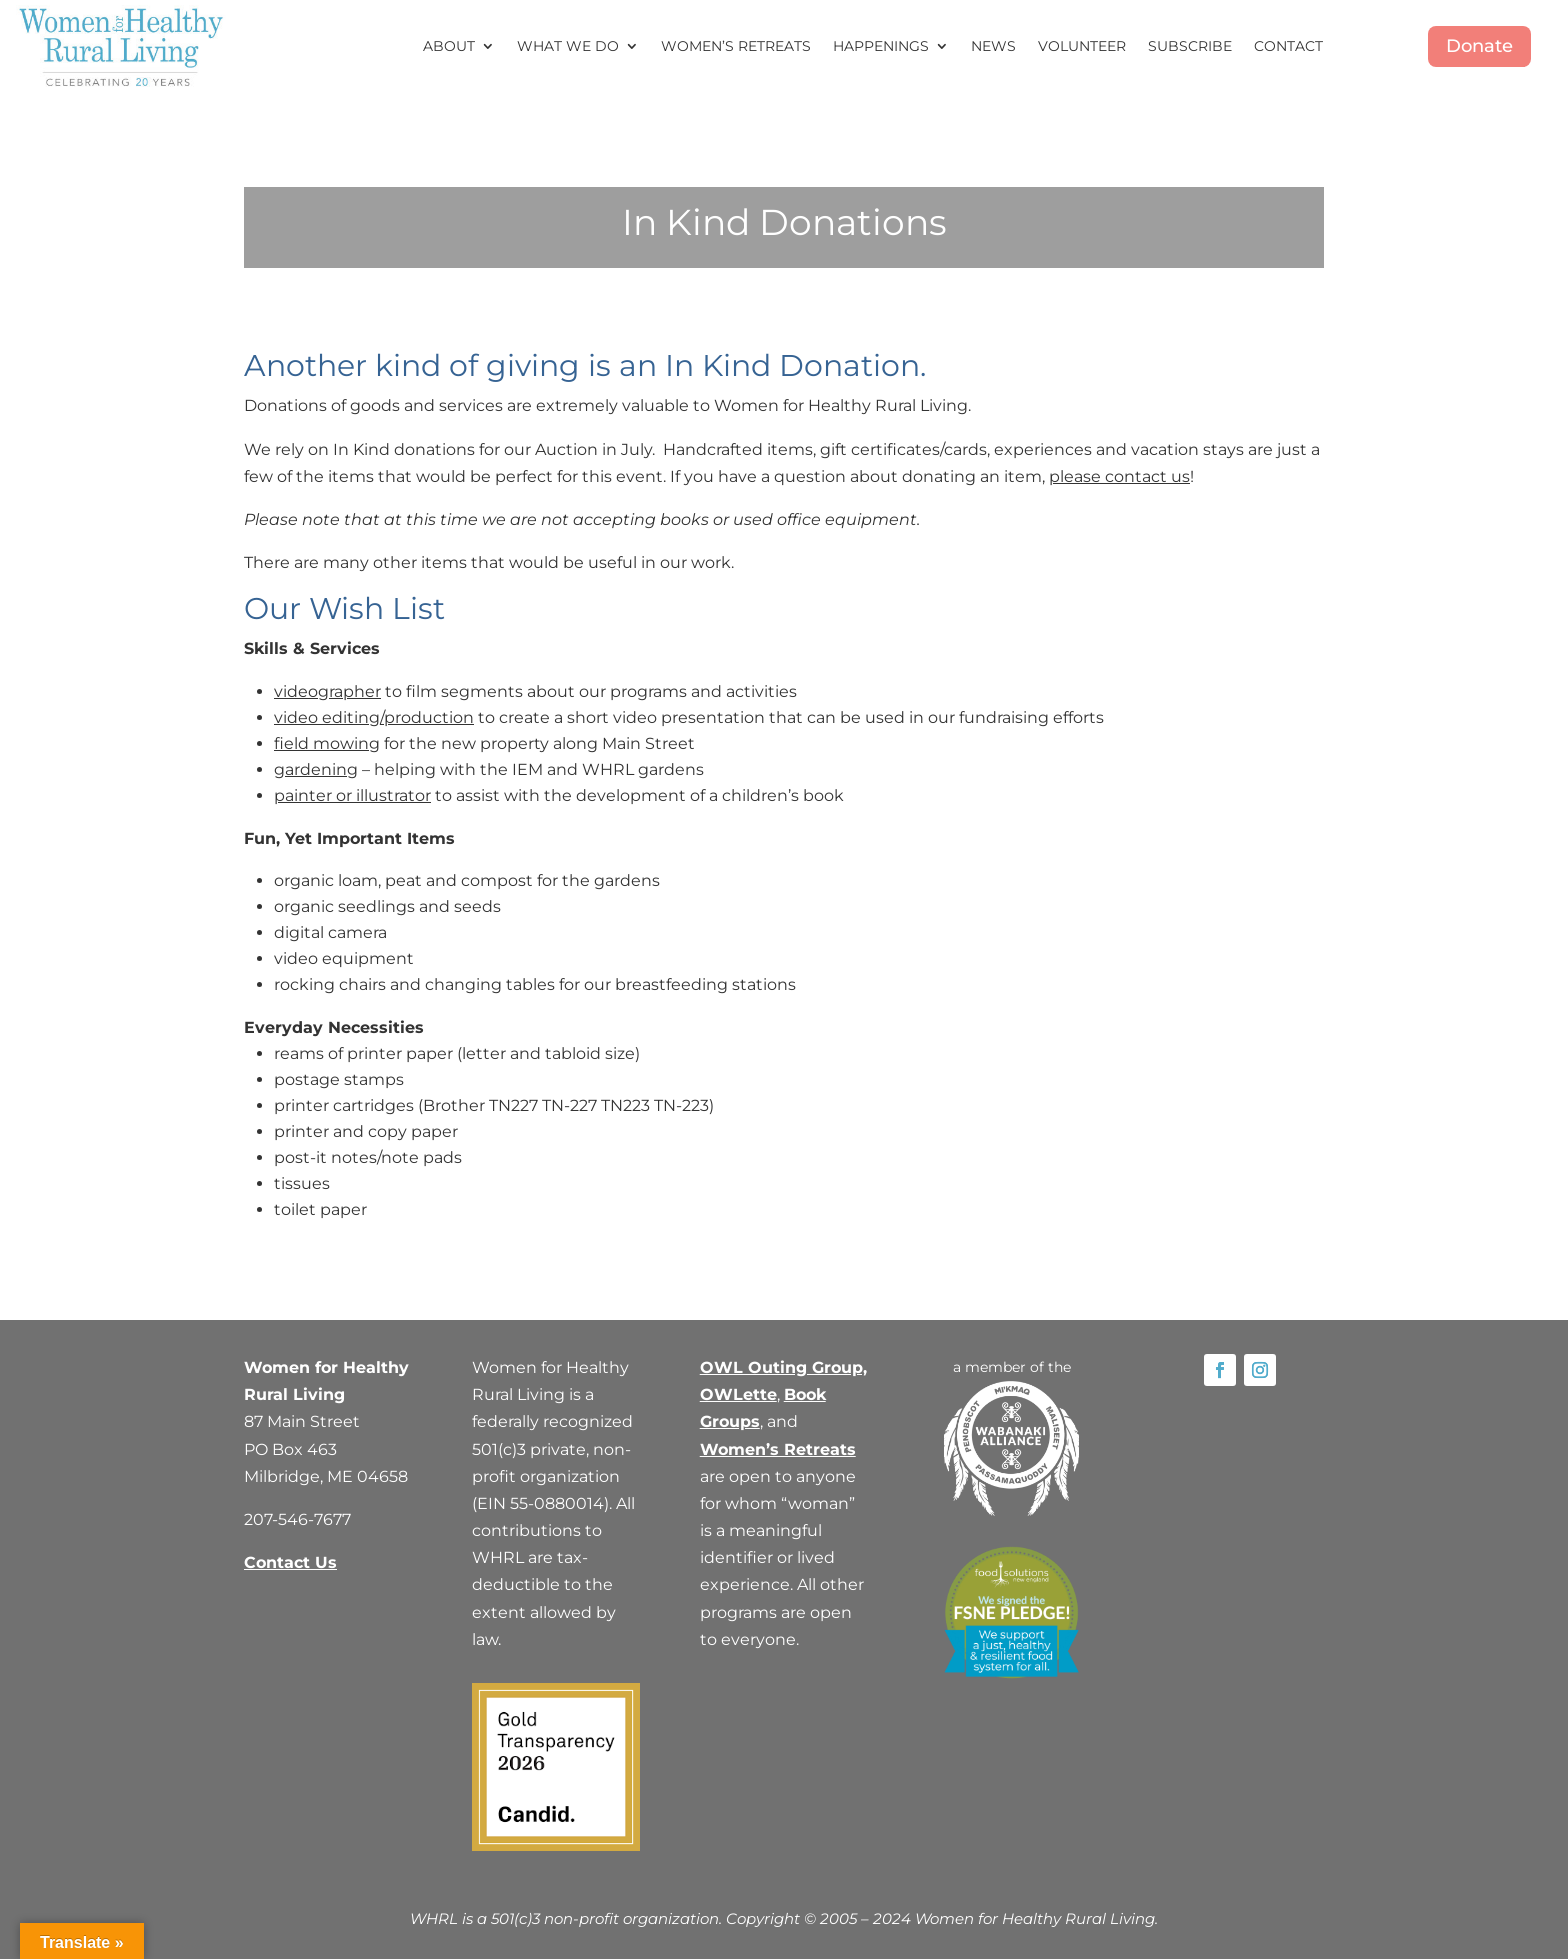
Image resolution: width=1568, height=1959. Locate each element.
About (449, 46)
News (993, 46)
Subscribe (1190, 46)
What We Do (568, 46)
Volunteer (1082, 46)
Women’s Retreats (736, 46)
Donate (1479, 46)
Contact (1288, 46)
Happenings (881, 46)
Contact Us (290, 1562)
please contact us (1119, 476)
